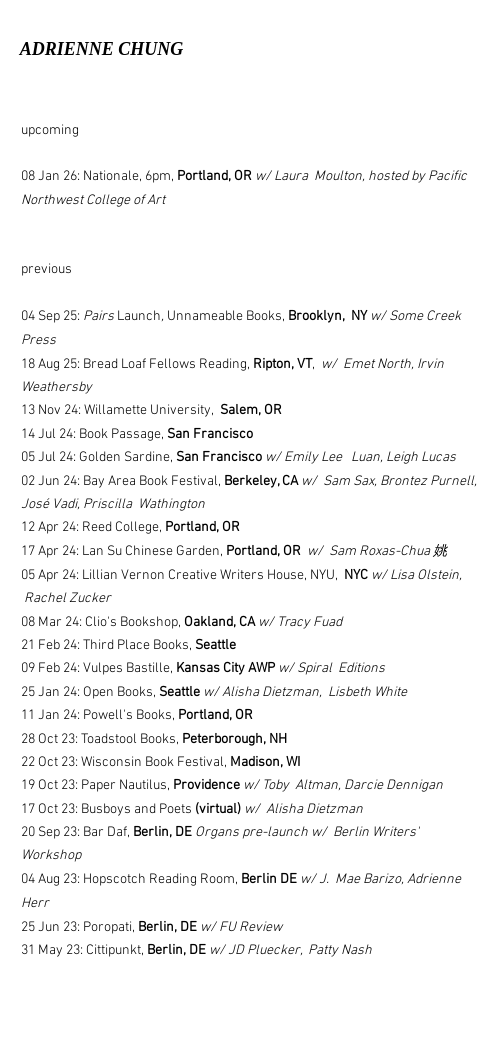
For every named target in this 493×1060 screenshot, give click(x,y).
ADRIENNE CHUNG (102, 49)
